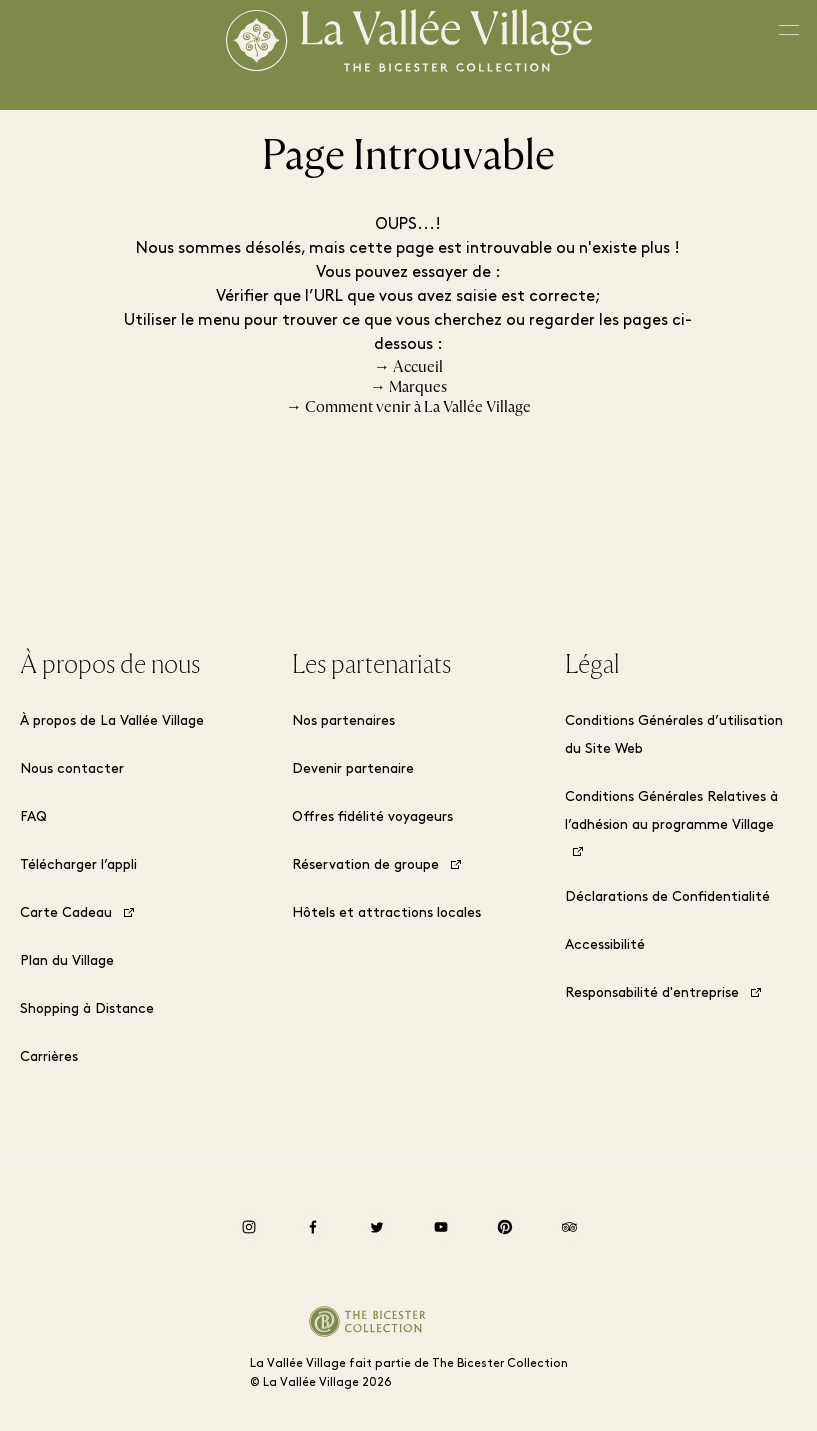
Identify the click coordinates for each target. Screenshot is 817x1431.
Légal (592, 665)
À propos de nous (110, 665)
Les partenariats (371, 665)
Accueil (418, 367)
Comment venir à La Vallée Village (418, 407)
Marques (418, 387)
